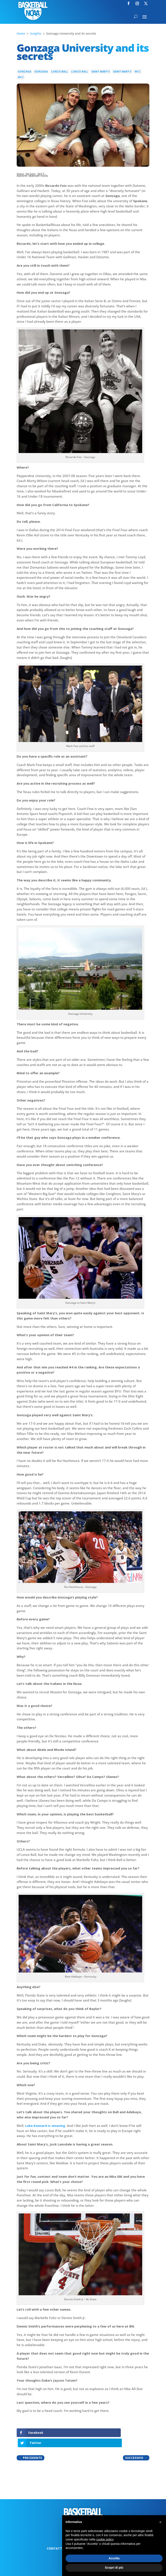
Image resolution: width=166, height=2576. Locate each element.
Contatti (55, 2538)
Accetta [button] (114, 2558)
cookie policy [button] (104, 2539)
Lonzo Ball (59, 71)
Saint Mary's (100, 71)
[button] (160, 2522)
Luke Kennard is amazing (45, 2125)
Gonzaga (24, 71)
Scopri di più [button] (114, 2567)
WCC (138, 71)
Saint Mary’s (122, 71)
